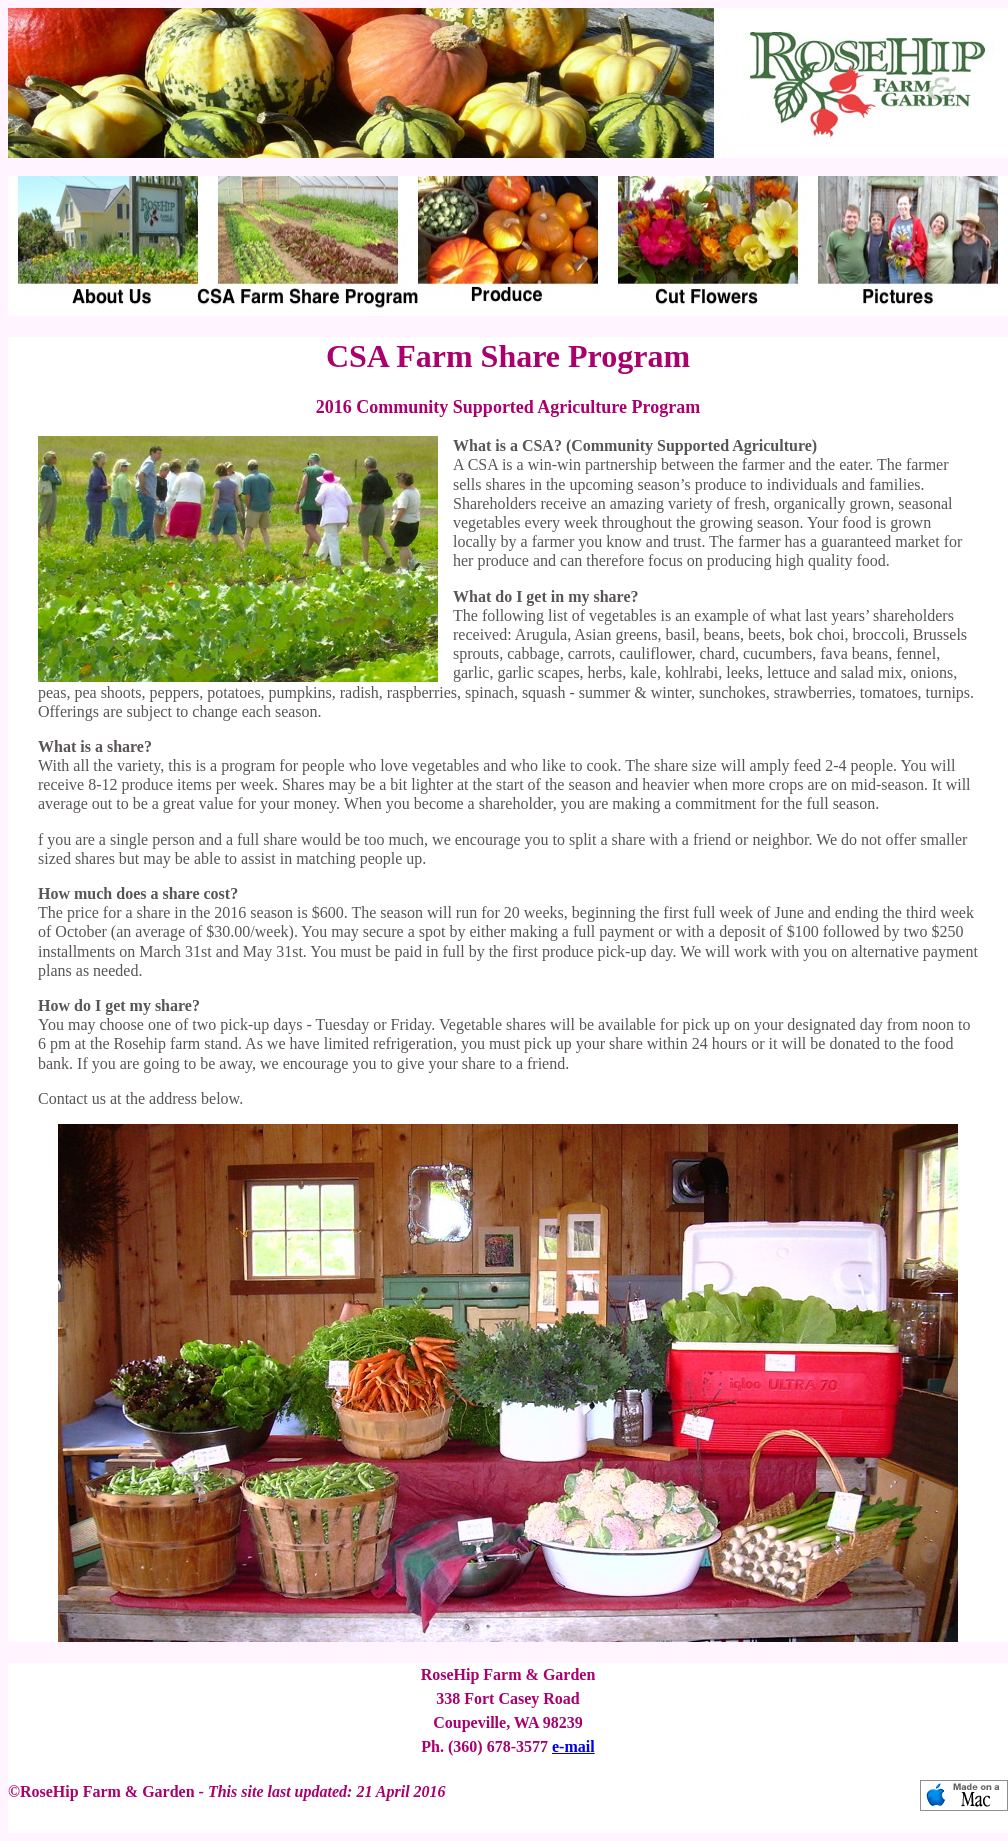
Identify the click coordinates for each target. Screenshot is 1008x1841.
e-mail (573, 1746)
